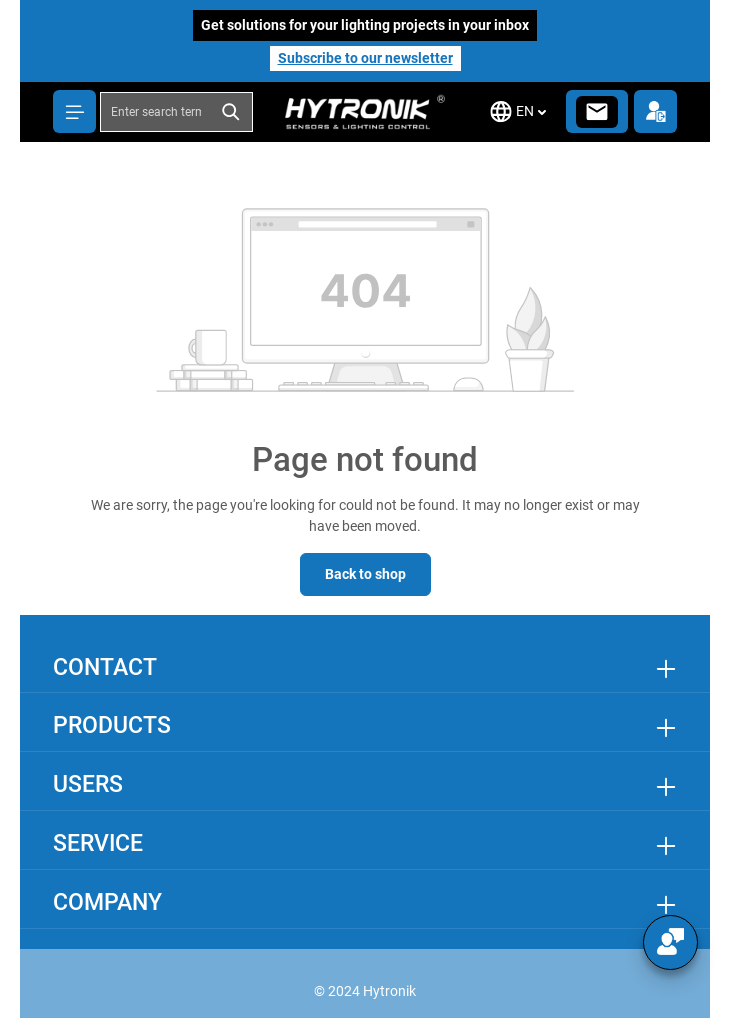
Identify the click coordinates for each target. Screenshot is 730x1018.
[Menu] (74, 111)
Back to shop (365, 574)
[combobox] (155, 112)
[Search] (231, 112)
